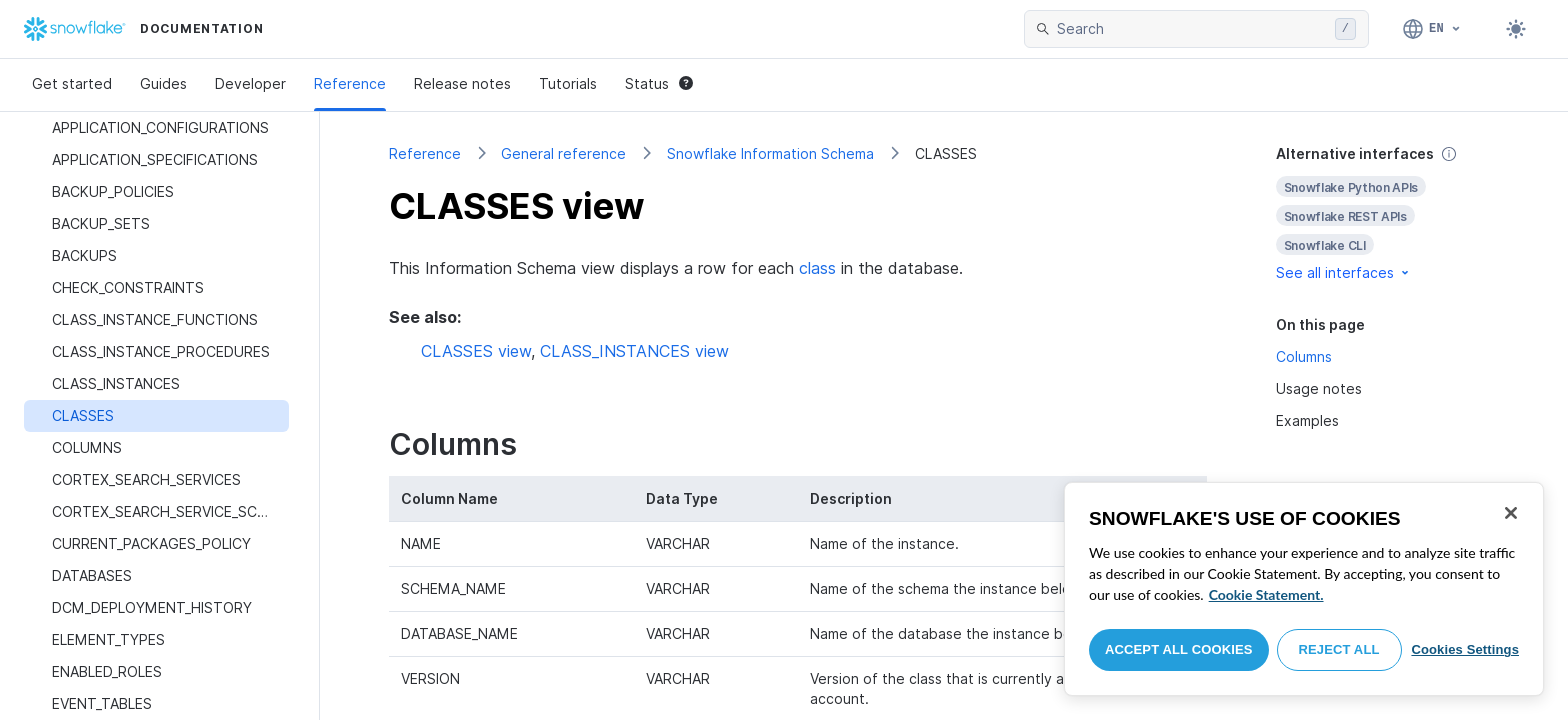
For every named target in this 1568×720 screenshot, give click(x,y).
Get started (72, 83)
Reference (350, 83)
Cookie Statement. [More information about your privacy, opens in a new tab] (1266, 594)
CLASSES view (476, 351)
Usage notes (1319, 388)
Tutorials (568, 83)
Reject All (1339, 649)
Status (659, 83)
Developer (250, 83)
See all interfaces (1344, 272)
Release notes (462, 83)
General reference (563, 153)
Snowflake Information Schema (770, 153)
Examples (1307, 420)
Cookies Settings (1465, 649)
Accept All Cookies (1179, 649)
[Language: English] (1432, 29)
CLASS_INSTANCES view (634, 351)
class (817, 268)
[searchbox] (1192, 29)
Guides (163, 83)
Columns (1304, 356)
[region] (1304, 589)
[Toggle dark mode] (1516, 29)
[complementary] (1388, 213)
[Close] (1511, 513)
